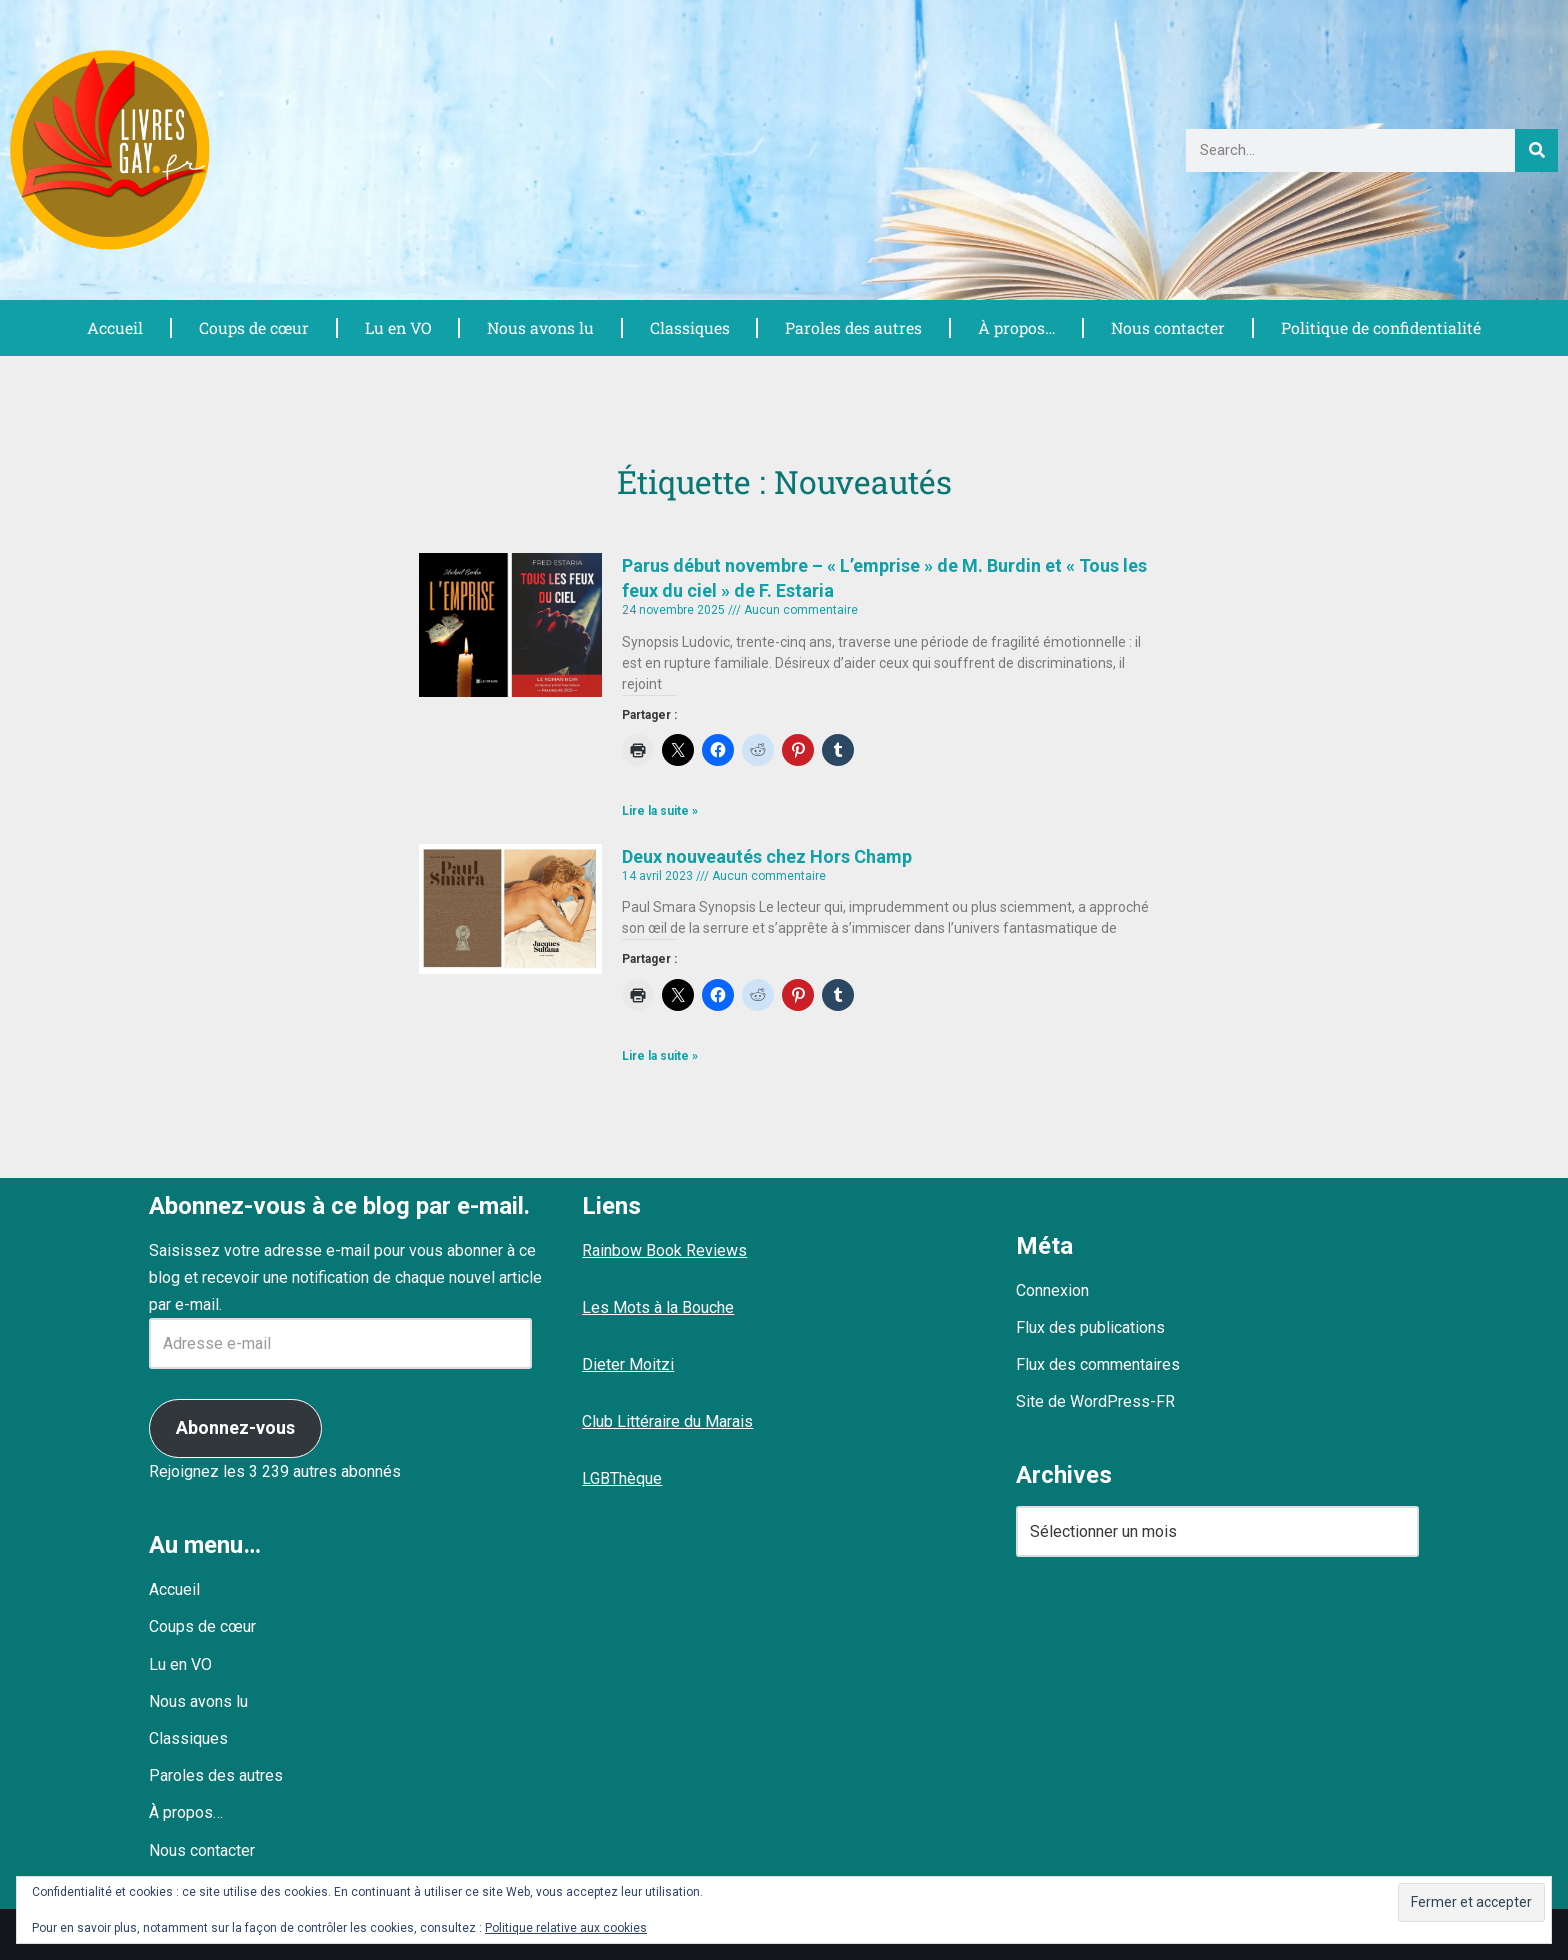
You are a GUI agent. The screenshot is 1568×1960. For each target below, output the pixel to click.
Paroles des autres (852, 327)
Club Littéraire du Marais (667, 1421)
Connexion (1052, 1290)
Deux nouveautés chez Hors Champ (767, 856)
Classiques (688, 327)
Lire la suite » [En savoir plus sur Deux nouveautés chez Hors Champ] (660, 1056)
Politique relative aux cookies (566, 1928)
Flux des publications (1090, 1327)
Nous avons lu (539, 327)
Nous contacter (1165, 327)
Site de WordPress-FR (1095, 1401)
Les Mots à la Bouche (658, 1307)
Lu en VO (397, 327)
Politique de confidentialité (1380, 327)
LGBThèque (622, 1478)
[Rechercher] (1536, 150)
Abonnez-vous (235, 1427)
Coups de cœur (252, 327)
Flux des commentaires (1098, 1364)
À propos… (1014, 327)
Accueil (114, 327)
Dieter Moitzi (628, 1364)
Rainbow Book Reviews (664, 1250)
